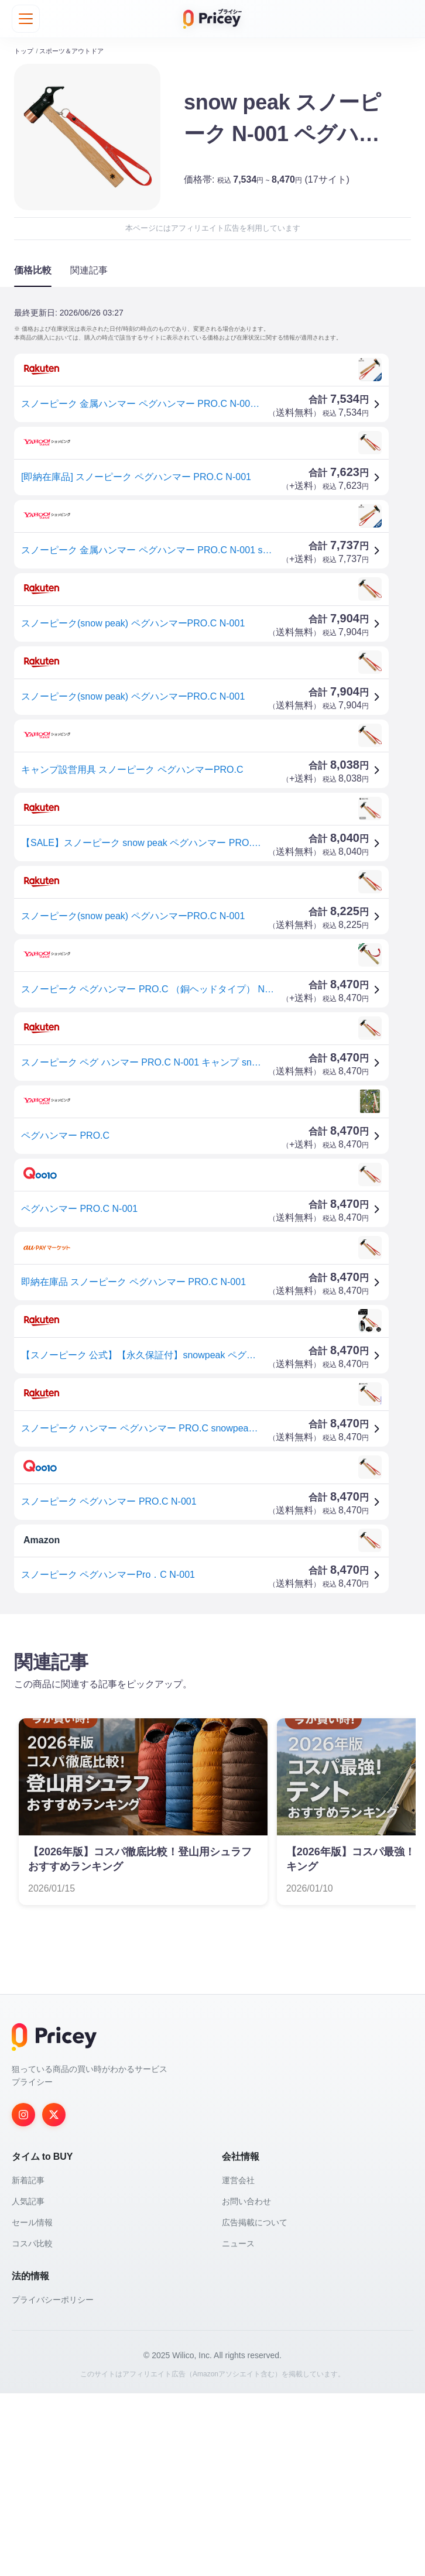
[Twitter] (54, 2297)
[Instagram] (23, 2297)
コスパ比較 (32, 2426)
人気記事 (28, 2384)
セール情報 (32, 2405)
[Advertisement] (212, 1715)
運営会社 (238, 2363)
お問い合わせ (246, 2384)
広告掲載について (254, 2405)
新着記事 (28, 2363)
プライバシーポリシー (53, 2482)
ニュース (238, 2426)
